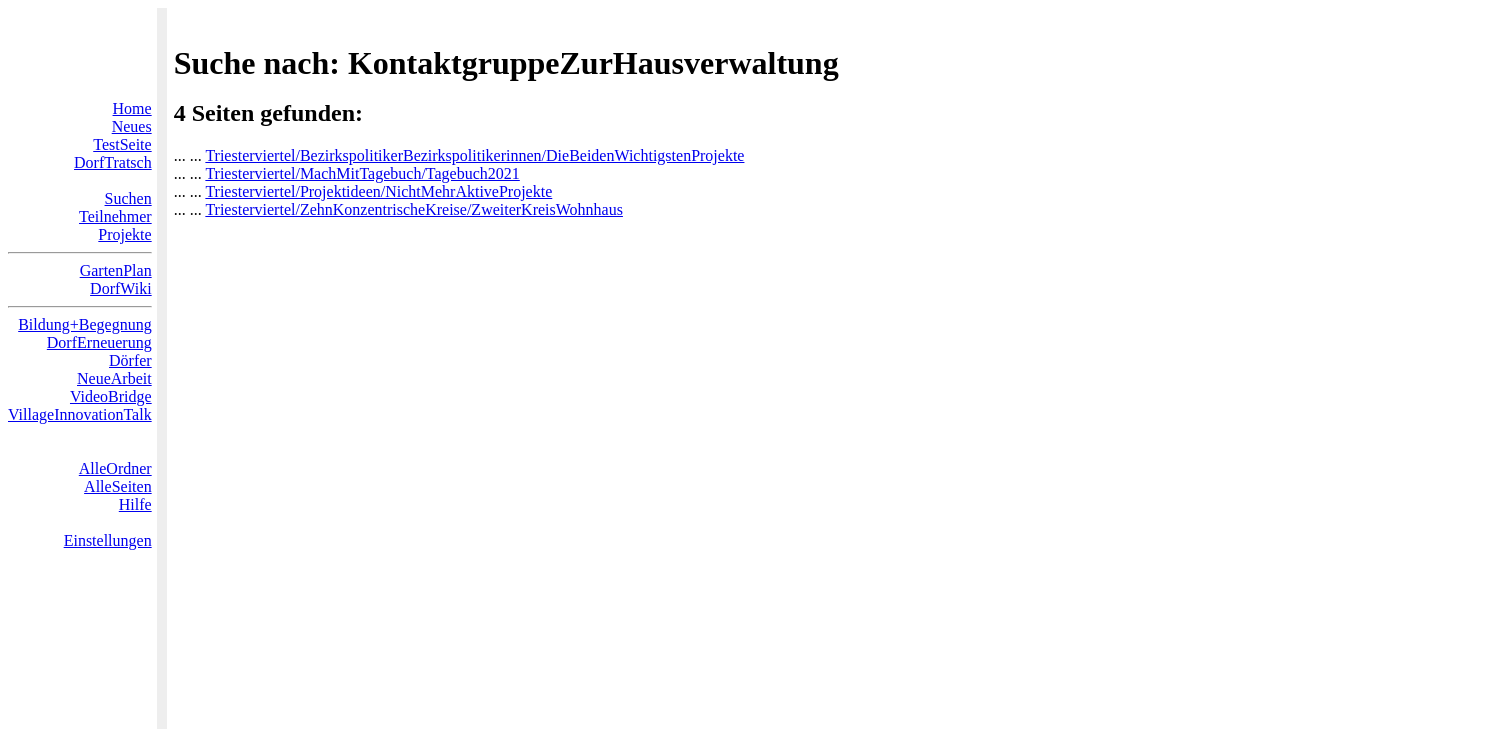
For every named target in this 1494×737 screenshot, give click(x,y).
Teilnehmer (115, 216)
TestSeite (122, 144)
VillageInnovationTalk (80, 414)
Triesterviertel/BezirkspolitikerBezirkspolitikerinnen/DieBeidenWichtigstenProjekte (474, 155)
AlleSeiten (118, 486)
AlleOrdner (115, 468)
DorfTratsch (113, 162)
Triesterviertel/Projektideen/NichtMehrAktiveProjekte (378, 191)
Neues (132, 126)
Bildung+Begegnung (84, 324)
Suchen (128, 198)
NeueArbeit (114, 378)
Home (132, 108)
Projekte (124, 234)
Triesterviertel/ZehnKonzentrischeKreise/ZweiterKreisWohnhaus (414, 209)
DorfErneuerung (99, 342)
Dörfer (130, 360)
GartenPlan (116, 270)
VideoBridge (111, 396)
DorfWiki (121, 288)
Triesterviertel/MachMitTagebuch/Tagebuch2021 (362, 173)
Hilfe (135, 504)
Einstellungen (108, 540)
